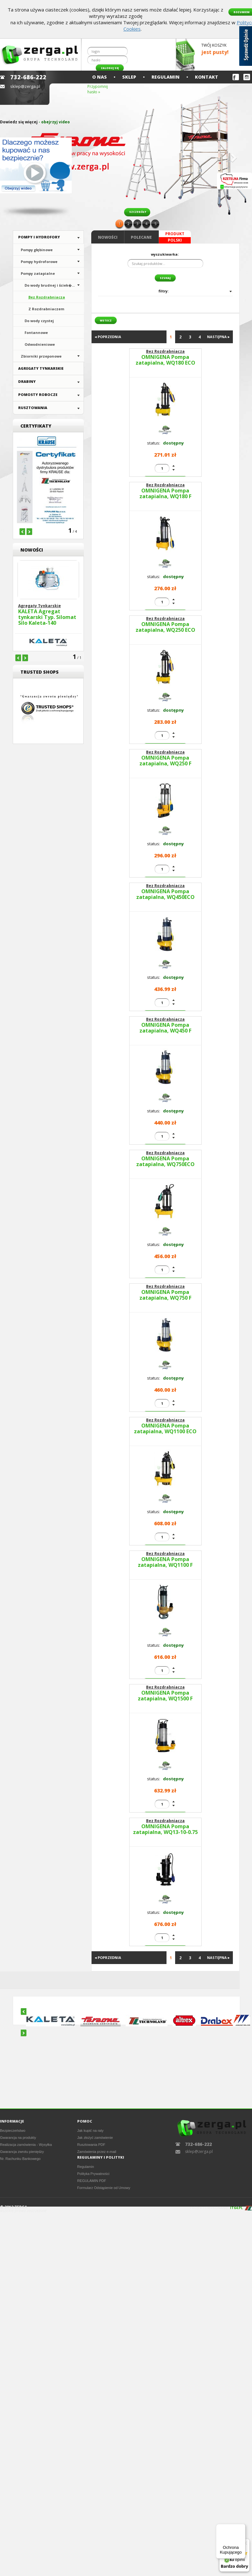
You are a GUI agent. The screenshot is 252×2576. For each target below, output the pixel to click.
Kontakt (206, 77)
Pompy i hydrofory (39, 237)
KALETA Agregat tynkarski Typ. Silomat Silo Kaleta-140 (47, 617)
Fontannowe (36, 332)
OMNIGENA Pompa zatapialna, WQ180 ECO (165, 360)
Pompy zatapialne (38, 273)
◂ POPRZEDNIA (108, 336)
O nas (99, 77)
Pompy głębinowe (37, 249)
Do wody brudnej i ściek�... (50, 285)
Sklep (129, 77)
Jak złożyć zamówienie (95, 2137)
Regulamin (166, 77)
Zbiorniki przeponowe (41, 356)
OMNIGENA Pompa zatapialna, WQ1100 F (165, 1562)
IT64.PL (236, 2207)
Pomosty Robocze (37, 394)
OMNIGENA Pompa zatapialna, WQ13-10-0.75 (165, 1829)
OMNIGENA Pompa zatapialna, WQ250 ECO (165, 627)
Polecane (141, 237)
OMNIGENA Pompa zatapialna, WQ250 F (165, 761)
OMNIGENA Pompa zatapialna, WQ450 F (165, 1028)
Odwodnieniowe (40, 344)
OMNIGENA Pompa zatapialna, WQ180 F (165, 494)
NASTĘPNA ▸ (218, 336)
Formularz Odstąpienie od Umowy (103, 2188)
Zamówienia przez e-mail (96, 2152)
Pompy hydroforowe (39, 261)
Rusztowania (32, 407)
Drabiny (27, 381)
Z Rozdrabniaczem (46, 308)
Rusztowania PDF (91, 2145)
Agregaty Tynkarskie (40, 368)
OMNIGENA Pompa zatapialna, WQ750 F (165, 1295)
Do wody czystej (39, 320)
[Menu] (242, 2528)
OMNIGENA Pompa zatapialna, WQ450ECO (165, 894)
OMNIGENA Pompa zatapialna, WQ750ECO (165, 1162)
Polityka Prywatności (93, 2174)
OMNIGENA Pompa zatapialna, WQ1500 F (165, 1696)
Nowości (107, 237)
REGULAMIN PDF (91, 2181)
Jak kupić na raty (90, 2130)
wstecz (106, 320)
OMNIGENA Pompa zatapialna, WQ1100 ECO (165, 1429)
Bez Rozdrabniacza (46, 297)
